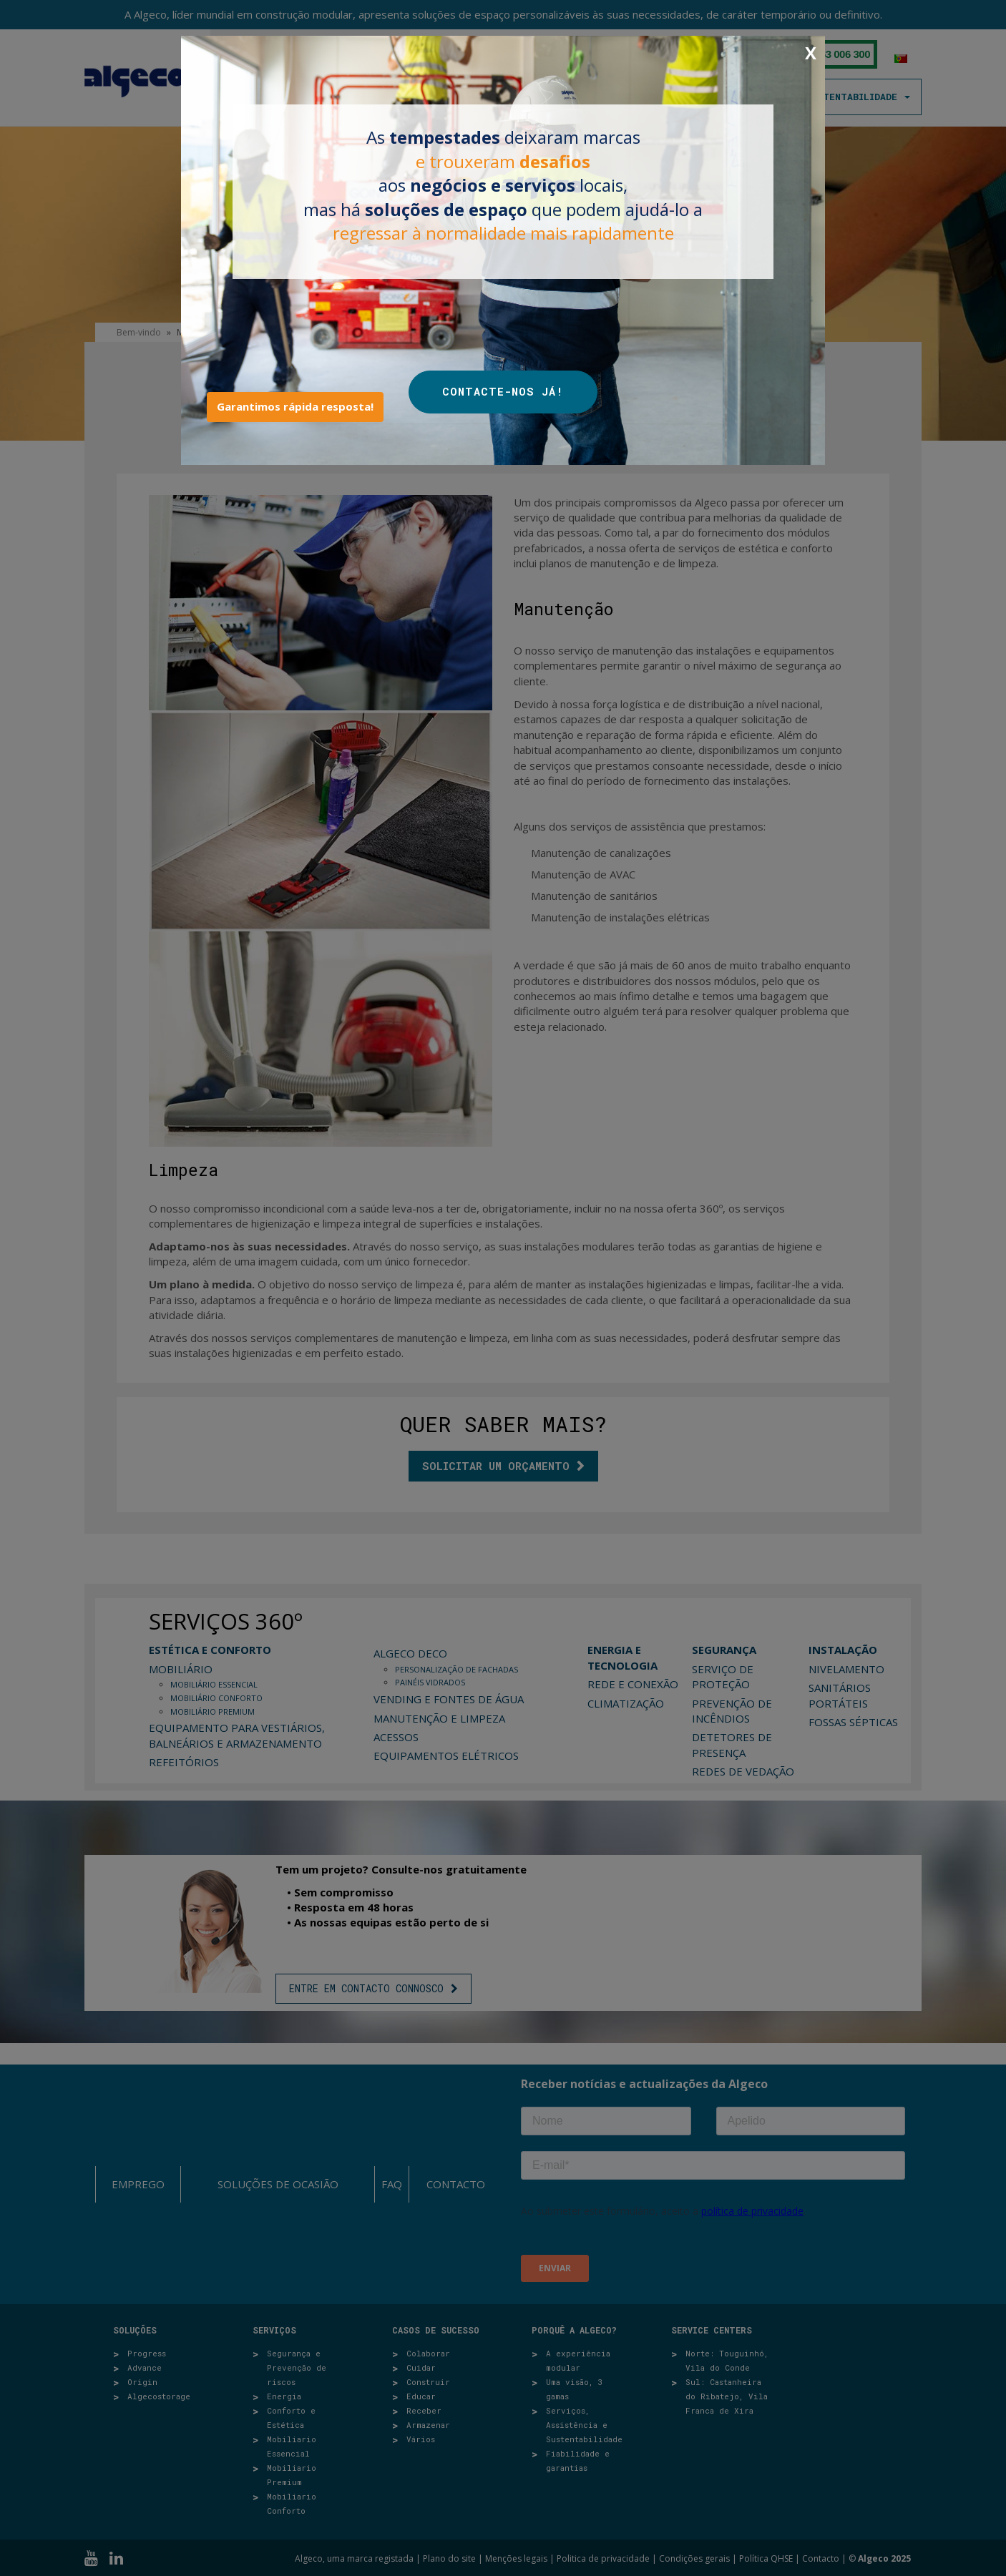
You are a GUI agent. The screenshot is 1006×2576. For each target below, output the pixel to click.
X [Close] (810, 53)
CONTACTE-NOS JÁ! (503, 391)
